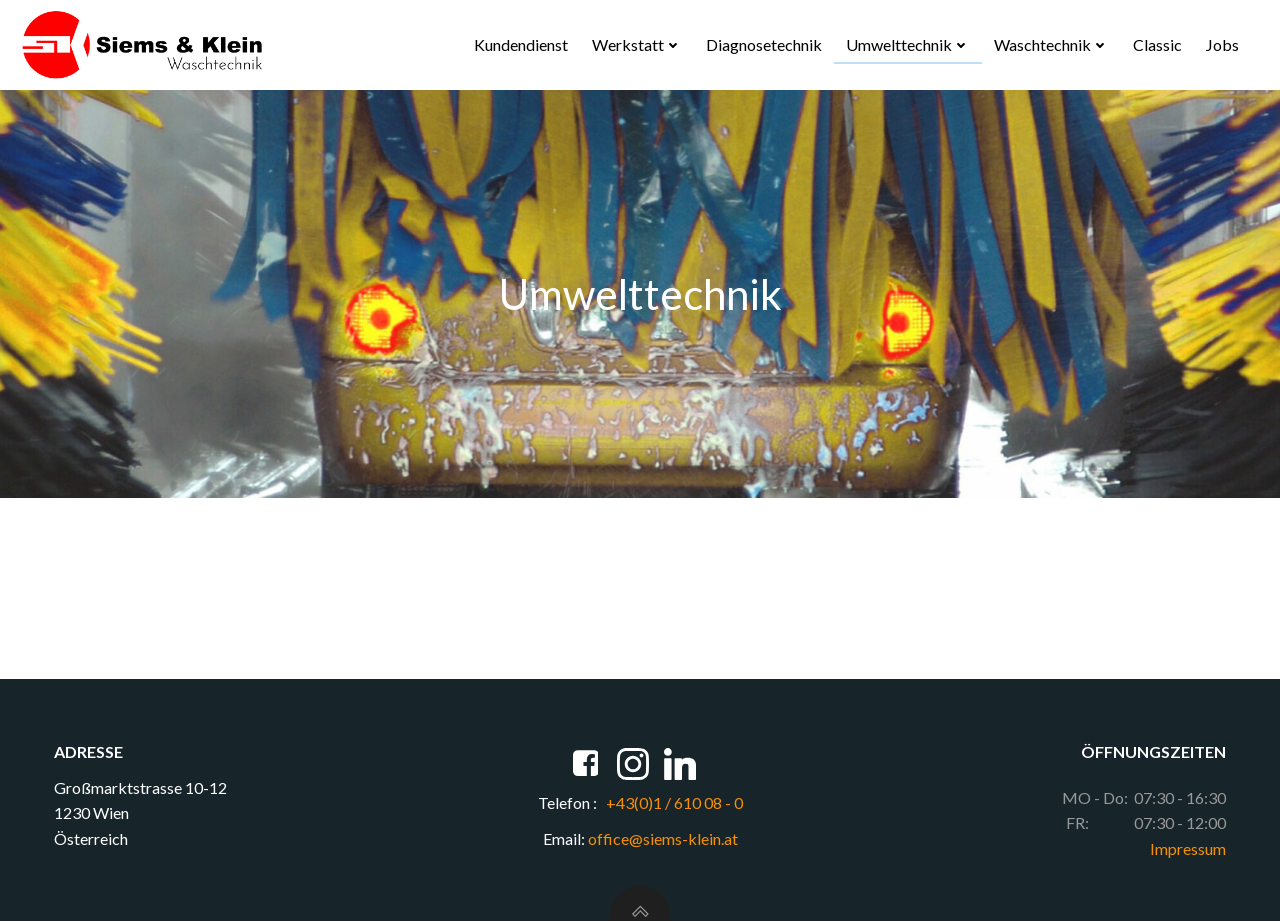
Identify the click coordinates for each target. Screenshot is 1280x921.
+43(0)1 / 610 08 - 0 (673, 802)
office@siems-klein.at (663, 838)
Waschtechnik (1051, 44)
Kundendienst (521, 44)
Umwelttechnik (908, 44)
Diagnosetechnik (764, 44)
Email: (564, 838)
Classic (1157, 44)
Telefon (564, 802)
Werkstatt (637, 44)
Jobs (1222, 44)
